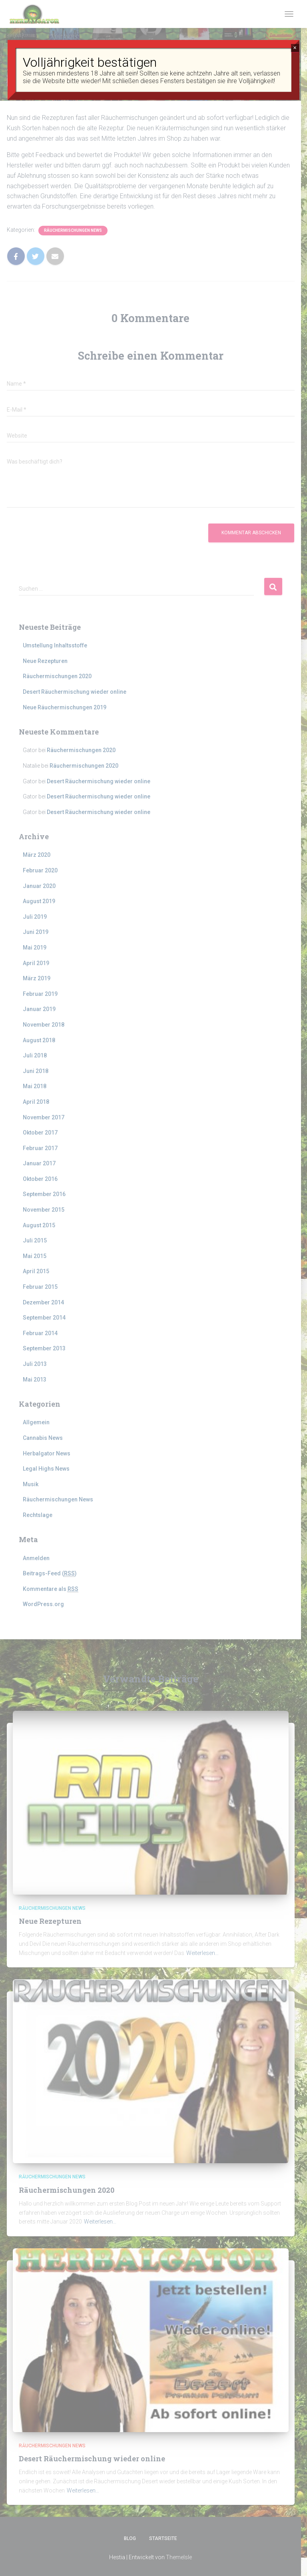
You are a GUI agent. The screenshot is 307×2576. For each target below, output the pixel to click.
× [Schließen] (295, 47)
